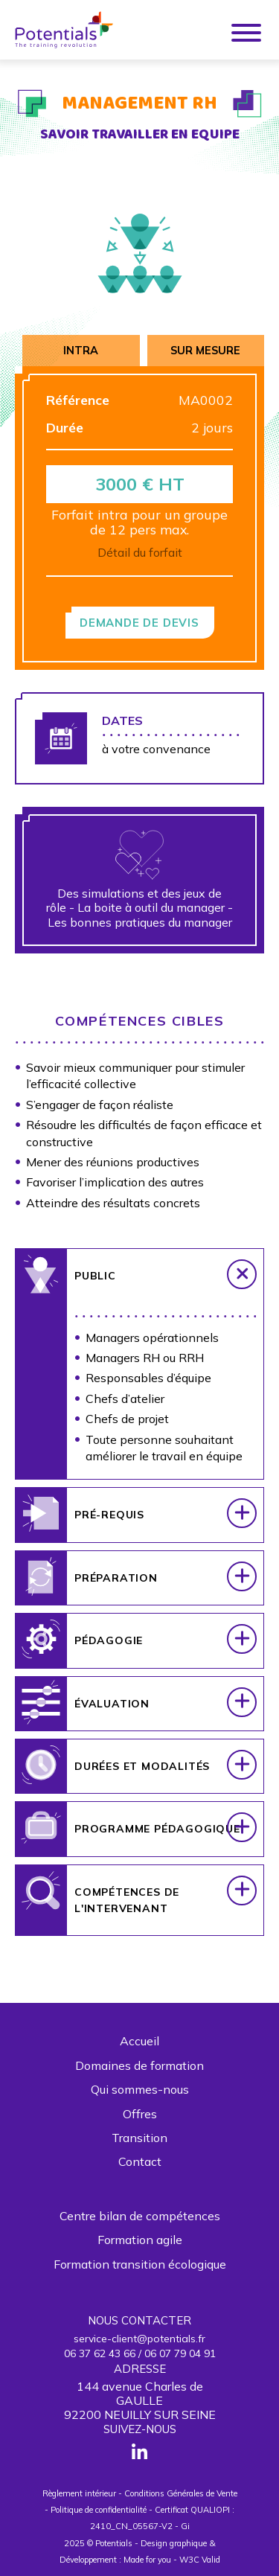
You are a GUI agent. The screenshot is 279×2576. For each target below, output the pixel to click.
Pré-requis (109, 1524)
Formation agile (139, 2239)
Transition (139, 2137)
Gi (185, 2526)
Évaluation (112, 1712)
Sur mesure (205, 350)
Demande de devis (139, 623)
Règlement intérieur (79, 2493)
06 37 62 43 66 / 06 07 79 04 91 (140, 2353)
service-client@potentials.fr (139, 2338)
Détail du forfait (139, 552)
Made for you (147, 2559)
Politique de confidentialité (99, 2510)
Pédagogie (108, 1650)
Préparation (116, 1587)
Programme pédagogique (157, 1838)
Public (95, 1285)
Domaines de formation (139, 2065)
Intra (80, 350)
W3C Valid (199, 2559)
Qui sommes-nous (140, 2089)
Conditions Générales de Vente (180, 2493)
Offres (140, 2113)
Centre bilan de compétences (140, 2215)
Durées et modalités (142, 1776)
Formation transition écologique (140, 2264)
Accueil (139, 2040)
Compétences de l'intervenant (126, 1909)
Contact (139, 2161)
